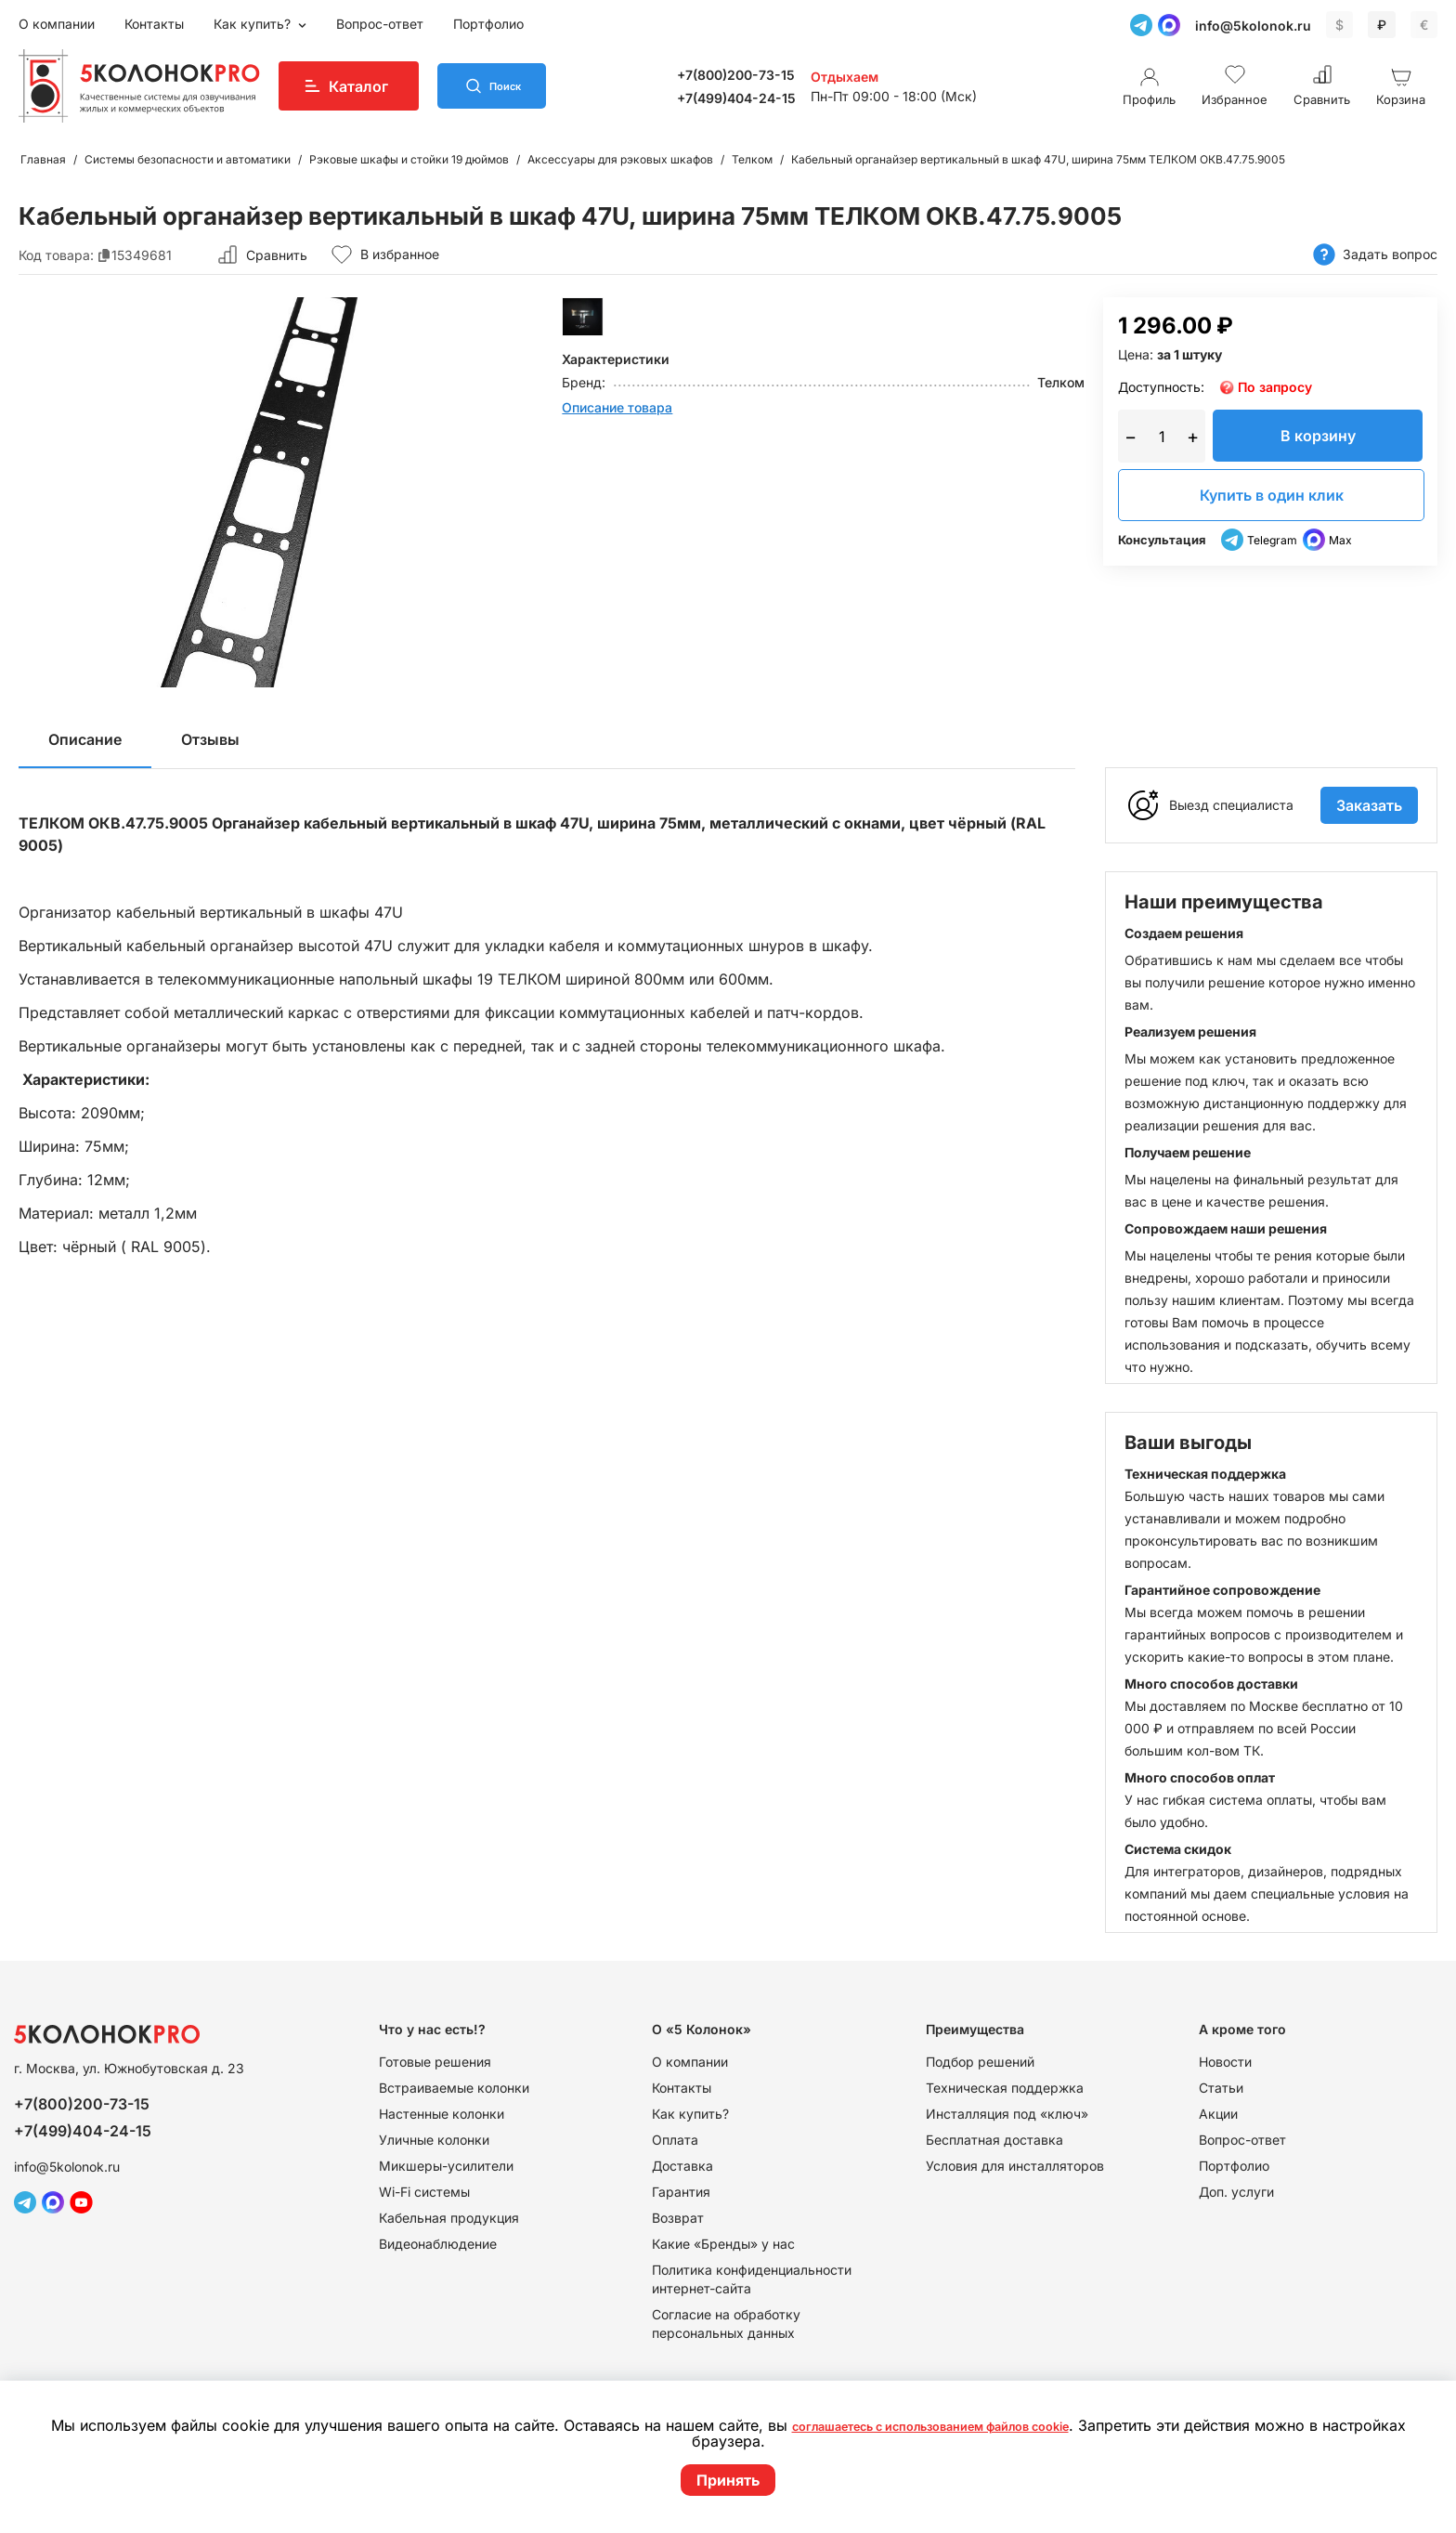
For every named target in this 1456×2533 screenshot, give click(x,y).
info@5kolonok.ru (1253, 25)
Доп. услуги (1236, 2192)
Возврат (678, 2218)
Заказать (1369, 805)
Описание (85, 739)
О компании (57, 24)
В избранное (385, 254)
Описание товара (617, 407)
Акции (1218, 2114)
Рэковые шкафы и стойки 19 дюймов (409, 159)
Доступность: (1161, 387)
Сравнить (276, 255)
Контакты (154, 24)
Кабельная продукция (449, 2218)
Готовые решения (435, 2061)
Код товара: (56, 255)
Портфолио (488, 24)
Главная (43, 159)
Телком (752, 159)
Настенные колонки (441, 2114)
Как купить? (254, 24)
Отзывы (210, 739)
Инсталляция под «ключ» (1007, 2114)
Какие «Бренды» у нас (723, 2244)
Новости (1225, 2061)
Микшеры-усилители (446, 2166)
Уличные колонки (434, 2140)
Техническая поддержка (1005, 2088)
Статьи (1221, 2088)
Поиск (522, 86)
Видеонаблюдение (438, 2244)
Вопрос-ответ (379, 24)
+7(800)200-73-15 (752, 75)
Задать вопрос (1375, 255)
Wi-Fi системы (424, 2192)
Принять (728, 2480)
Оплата (675, 2140)
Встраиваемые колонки (454, 2088)
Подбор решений (980, 2061)
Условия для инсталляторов (1015, 2166)
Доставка (682, 2166)
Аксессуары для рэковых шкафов (620, 159)
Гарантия (681, 2192)
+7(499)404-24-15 (752, 98)
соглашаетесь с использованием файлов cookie (974, 2426)
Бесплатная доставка (994, 2140)
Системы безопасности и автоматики (187, 159)
